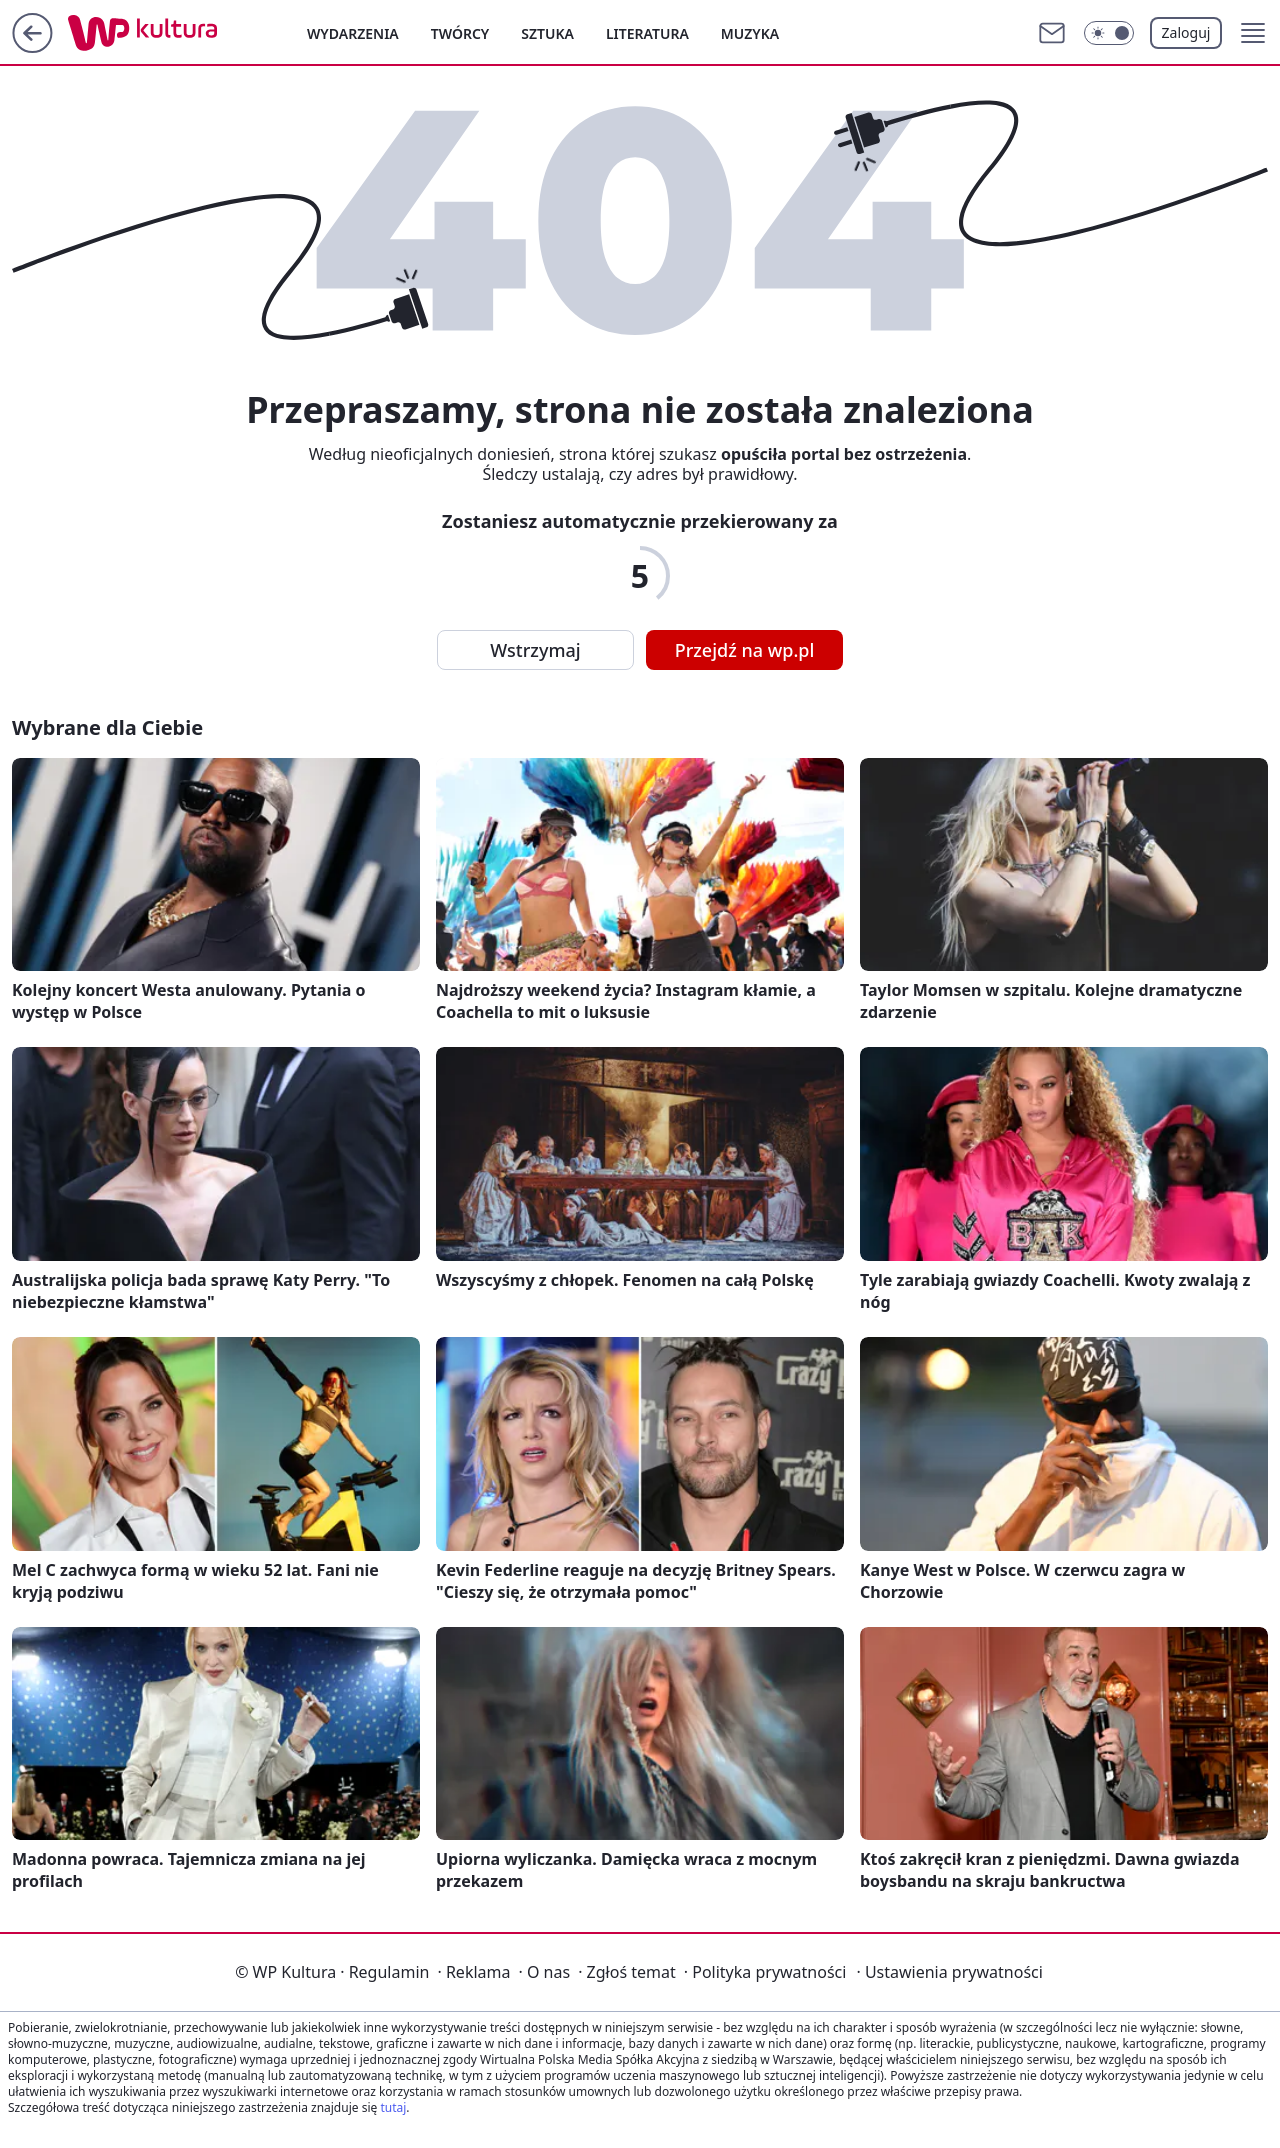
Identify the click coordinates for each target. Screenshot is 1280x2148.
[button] (1253, 33)
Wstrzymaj (535, 650)
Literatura (647, 33)
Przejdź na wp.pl (745, 650)
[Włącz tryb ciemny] (1109, 33)
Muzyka (750, 33)
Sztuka (547, 33)
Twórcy (460, 33)
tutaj (393, 2107)
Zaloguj (1186, 32)
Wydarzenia (353, 33)
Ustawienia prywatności (949, 1972)
